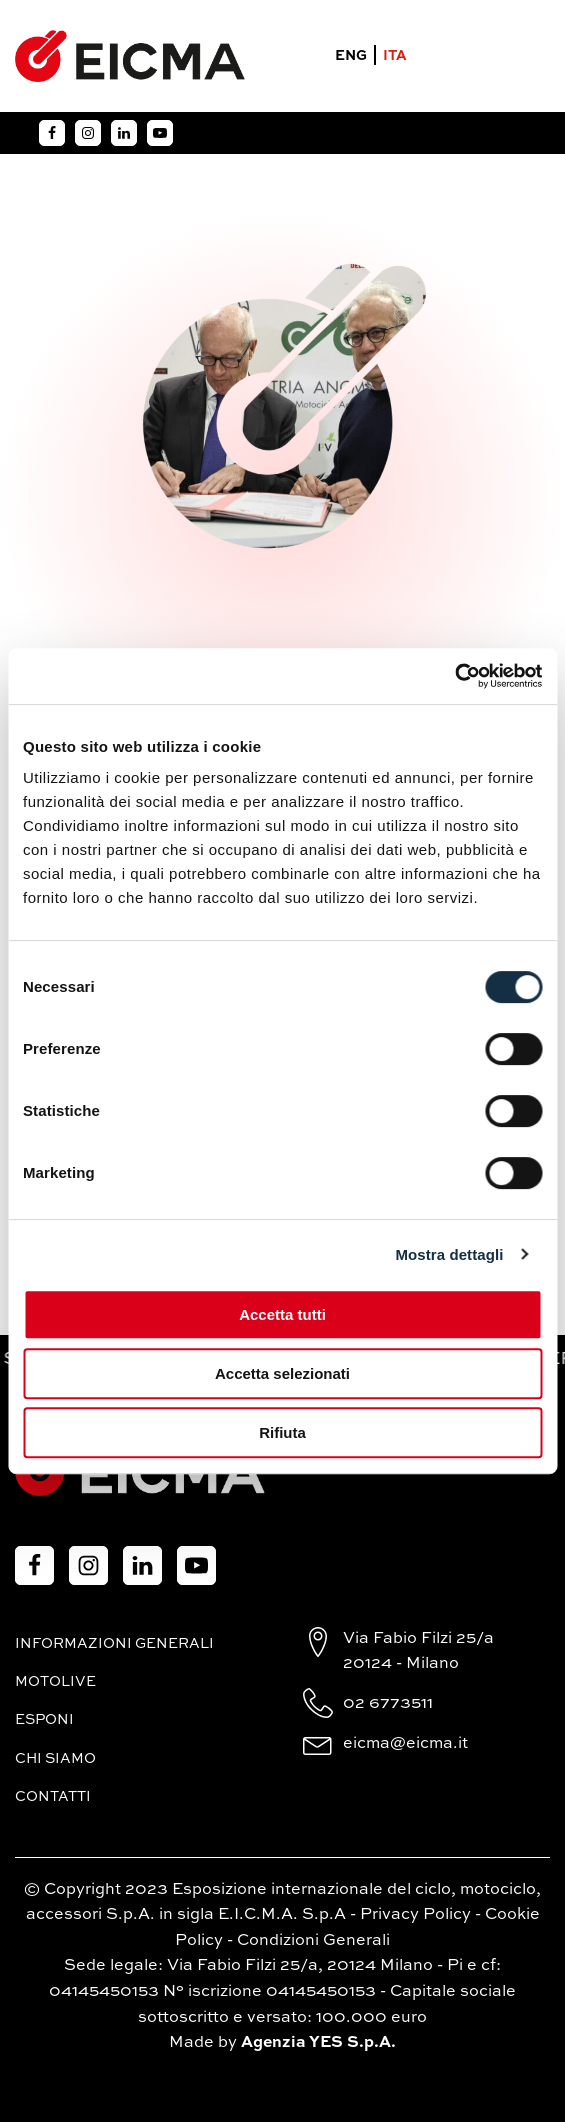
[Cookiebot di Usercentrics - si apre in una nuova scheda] (454, 676)
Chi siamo (55, 1759)
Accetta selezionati (282, 1373)
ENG (351, 56)
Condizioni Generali (313, 1941)
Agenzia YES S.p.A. (318, 2043)
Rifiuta (282, 1432)
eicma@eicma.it (405, 1744)
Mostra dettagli (449, 1254)
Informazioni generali (114, 1644)
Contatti (53, 1797)
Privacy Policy (415, 1915)
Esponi (44, 1720)
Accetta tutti (282, 1314)
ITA (395, 56)
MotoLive (55, 1682)
